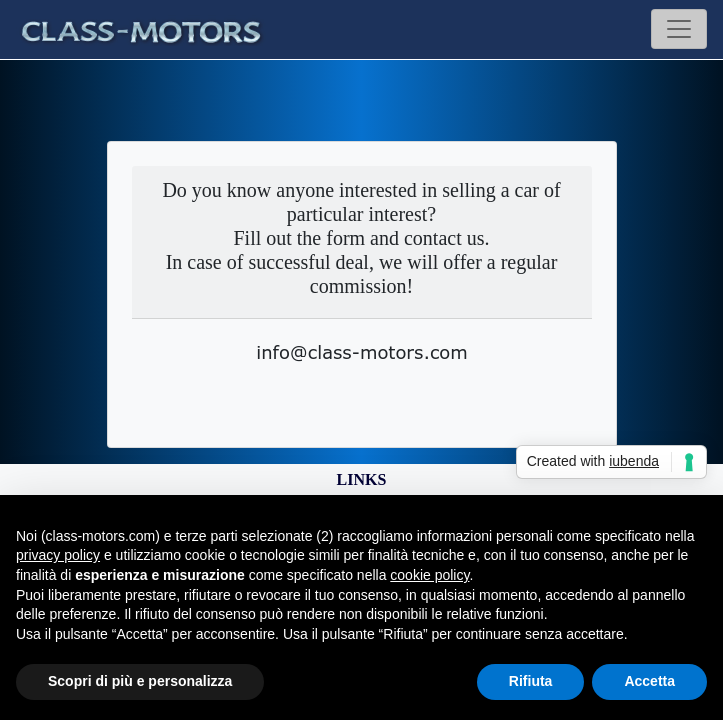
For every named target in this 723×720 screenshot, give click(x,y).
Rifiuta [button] (531, 681)
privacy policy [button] (58, 555)
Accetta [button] (649, 681)
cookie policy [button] (429, 575)
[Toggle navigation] (679, 29)
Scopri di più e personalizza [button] (140, 681)
